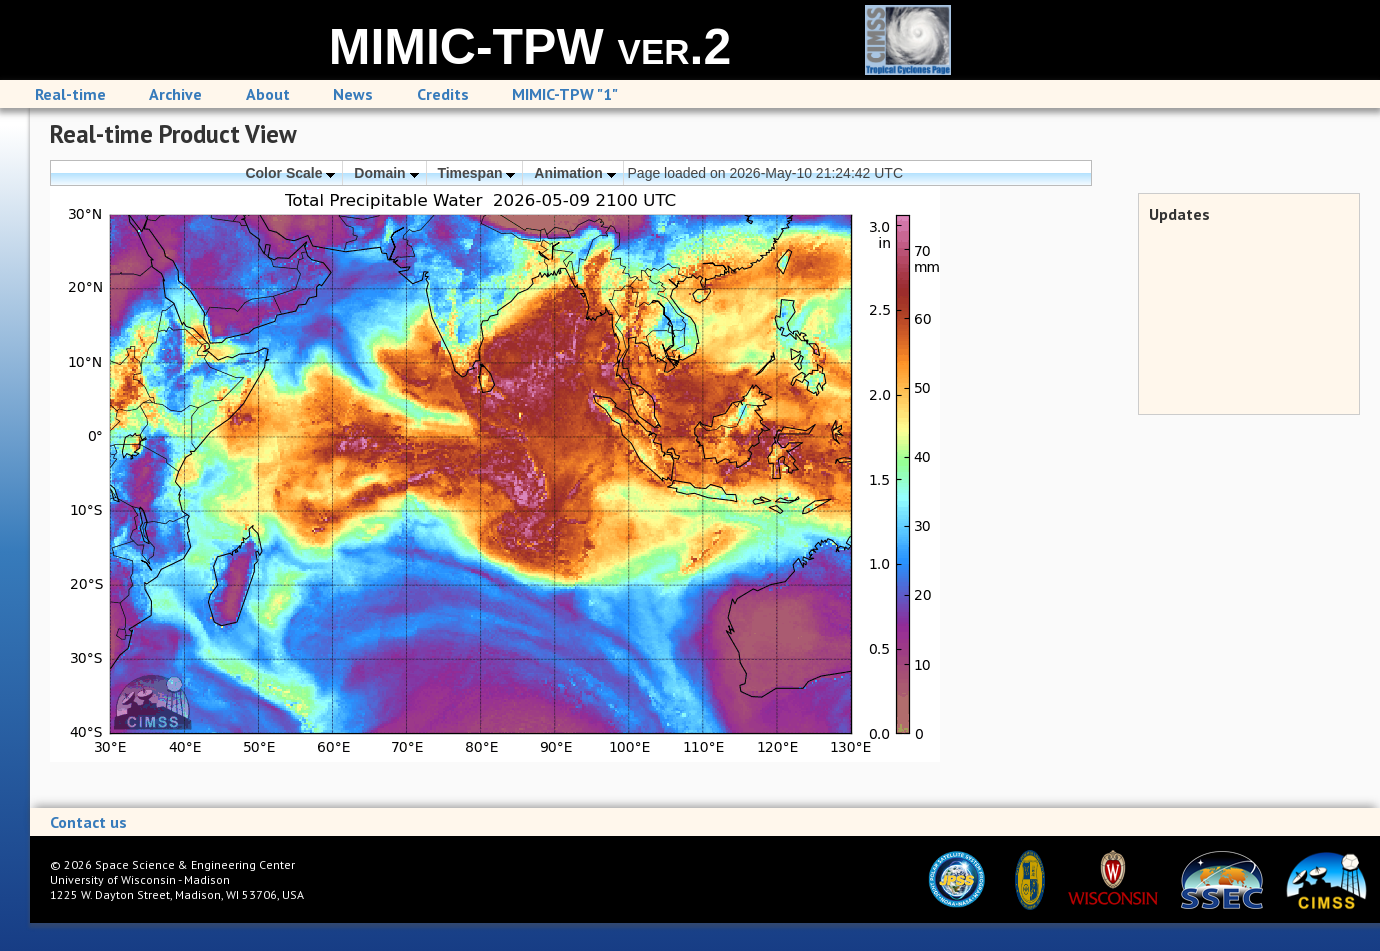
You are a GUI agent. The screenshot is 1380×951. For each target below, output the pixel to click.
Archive (175, 94)
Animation (574, 173)
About (268, 94)
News (353, 94)
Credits (443, 94)
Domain (386, 173)
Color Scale (290, 173)
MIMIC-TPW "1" (565, 94)
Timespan (476, 173)
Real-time (70, 94)
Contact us (88, 822)
